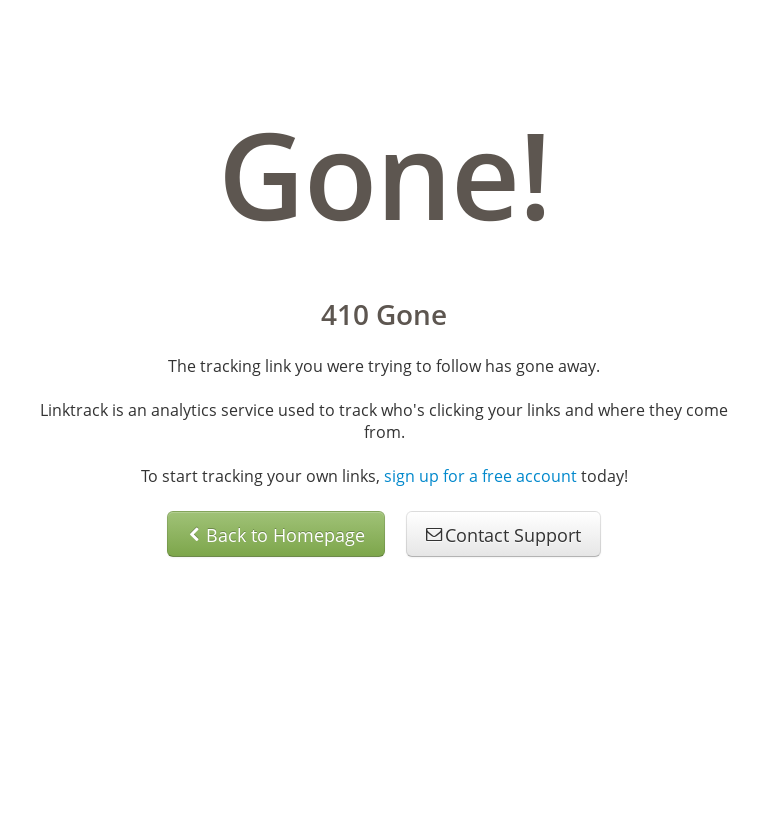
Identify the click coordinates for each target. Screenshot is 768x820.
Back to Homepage (276, 535)
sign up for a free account (480, 476)
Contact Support (503, 535)
